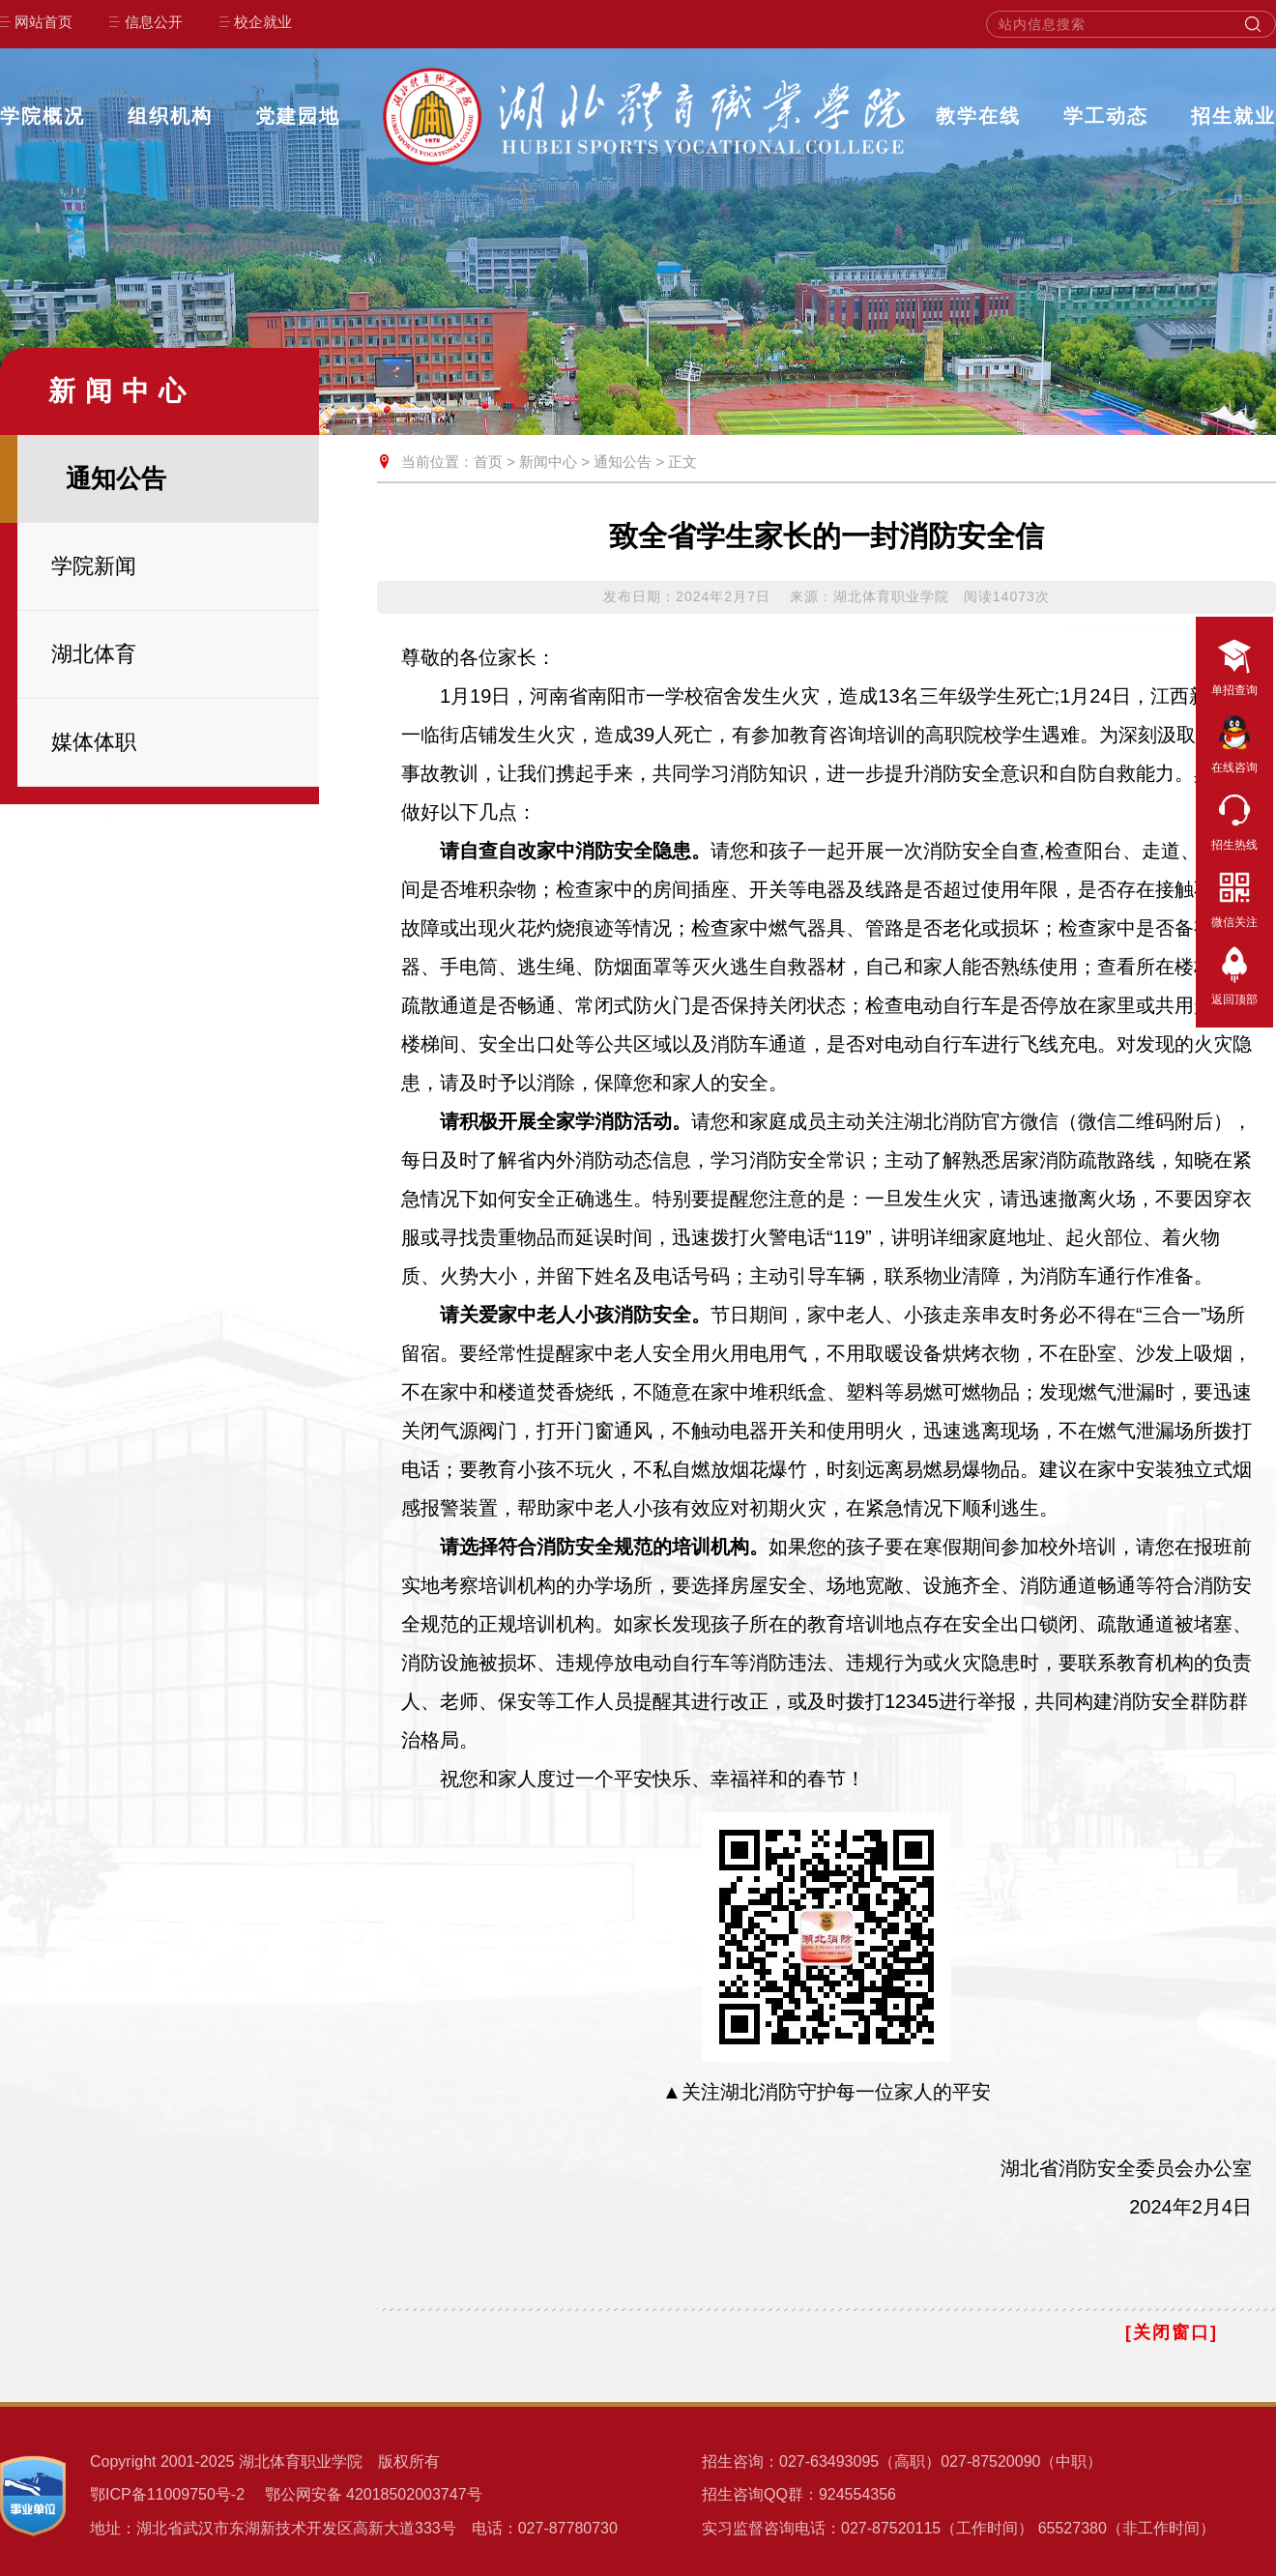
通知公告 (623, 461)
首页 (488, 461)
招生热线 (1234, 819)
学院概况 (42, 116)
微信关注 (1234, 896)
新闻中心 (548, 461)
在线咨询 (1234, 741)
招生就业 (1233, 116)
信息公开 (154, 22)
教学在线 (978, 116)
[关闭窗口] (1171, 2332)
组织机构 (170, 116)
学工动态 (1105, 116)
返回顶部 (1234, 973)
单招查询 (1234, 664)
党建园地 (297, 116)
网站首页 (43, 22)
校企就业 (263, 22)
